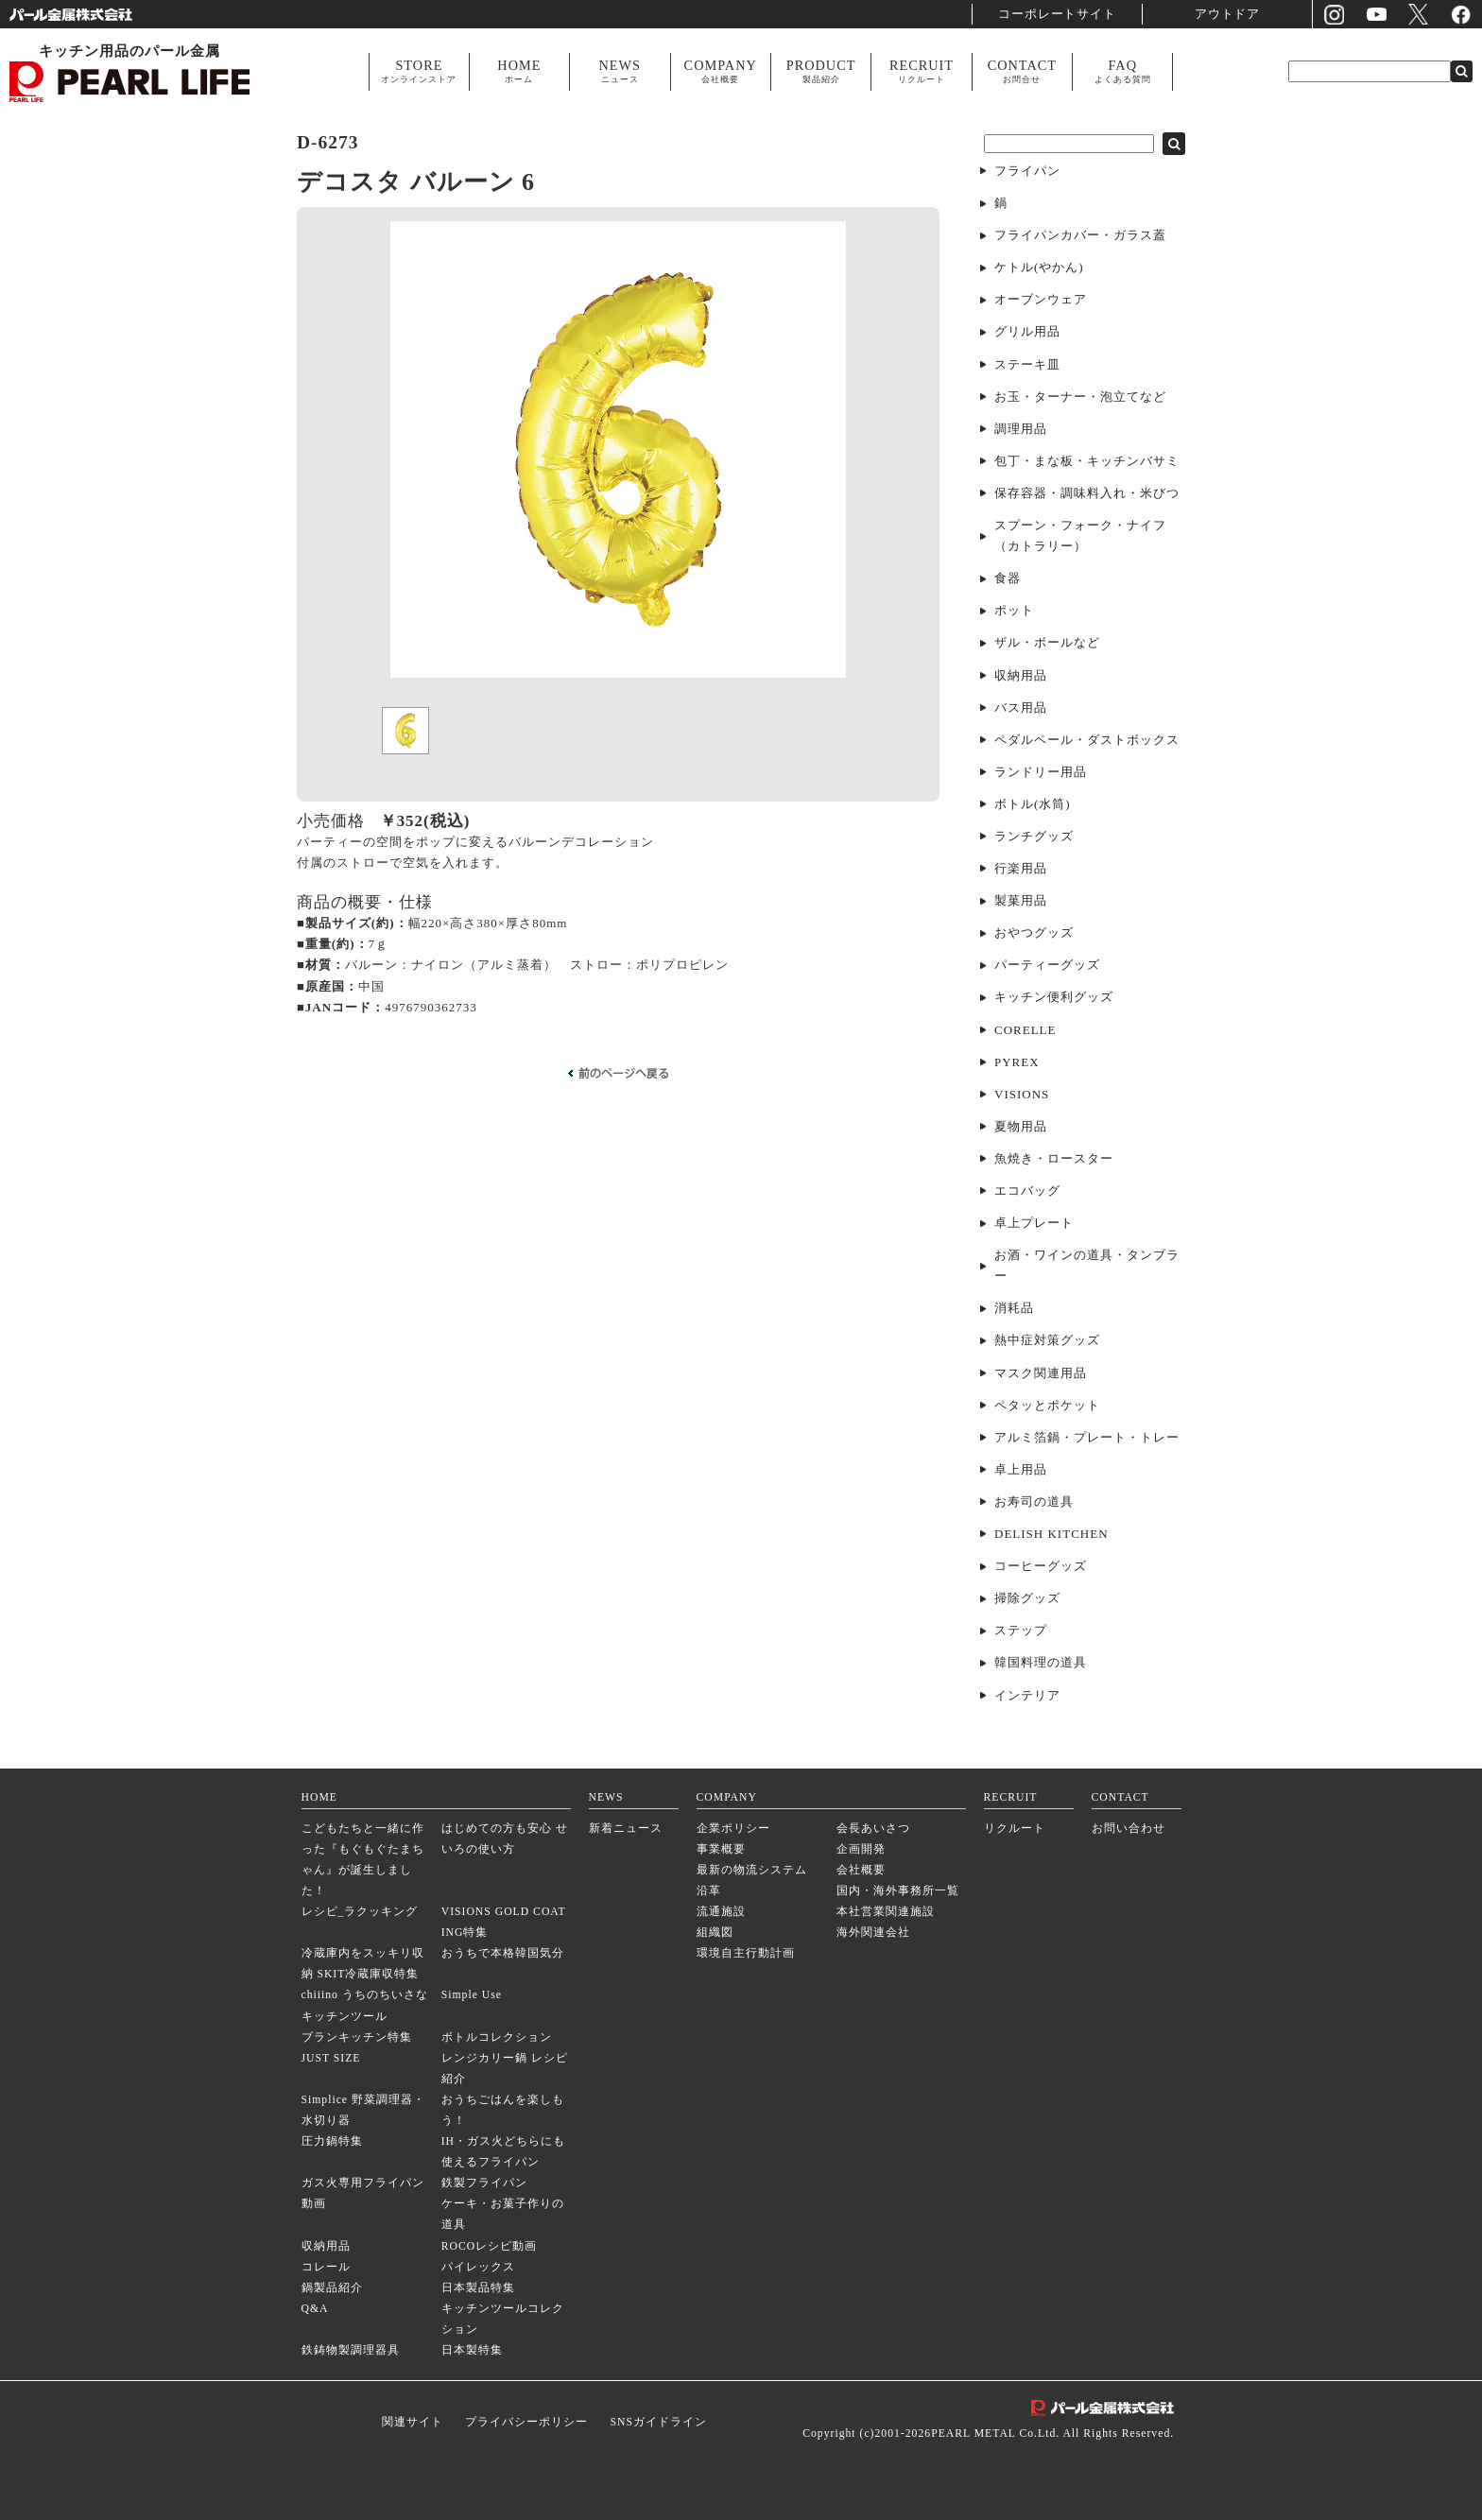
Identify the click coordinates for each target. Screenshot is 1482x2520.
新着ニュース (626, 1828)
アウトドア (1228, 14)
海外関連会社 (873, 1932)
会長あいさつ (873, 1828)
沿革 (709, 1891)
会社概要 (861, 1870)
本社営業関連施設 (885, 1912)
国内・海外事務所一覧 (897, 1891)
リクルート (1014, 1828)
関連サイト (412, 2422)
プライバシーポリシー (526, 2422)
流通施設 (721, 1912)
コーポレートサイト (1057, 14)
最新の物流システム (752, 1870)
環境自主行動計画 (746, 1953)
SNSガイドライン (658, 2422)
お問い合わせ (1128, 1828)
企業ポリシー (733, 1828)
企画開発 (861, 1849)
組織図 (715, 1932)
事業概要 (721, 1849)
